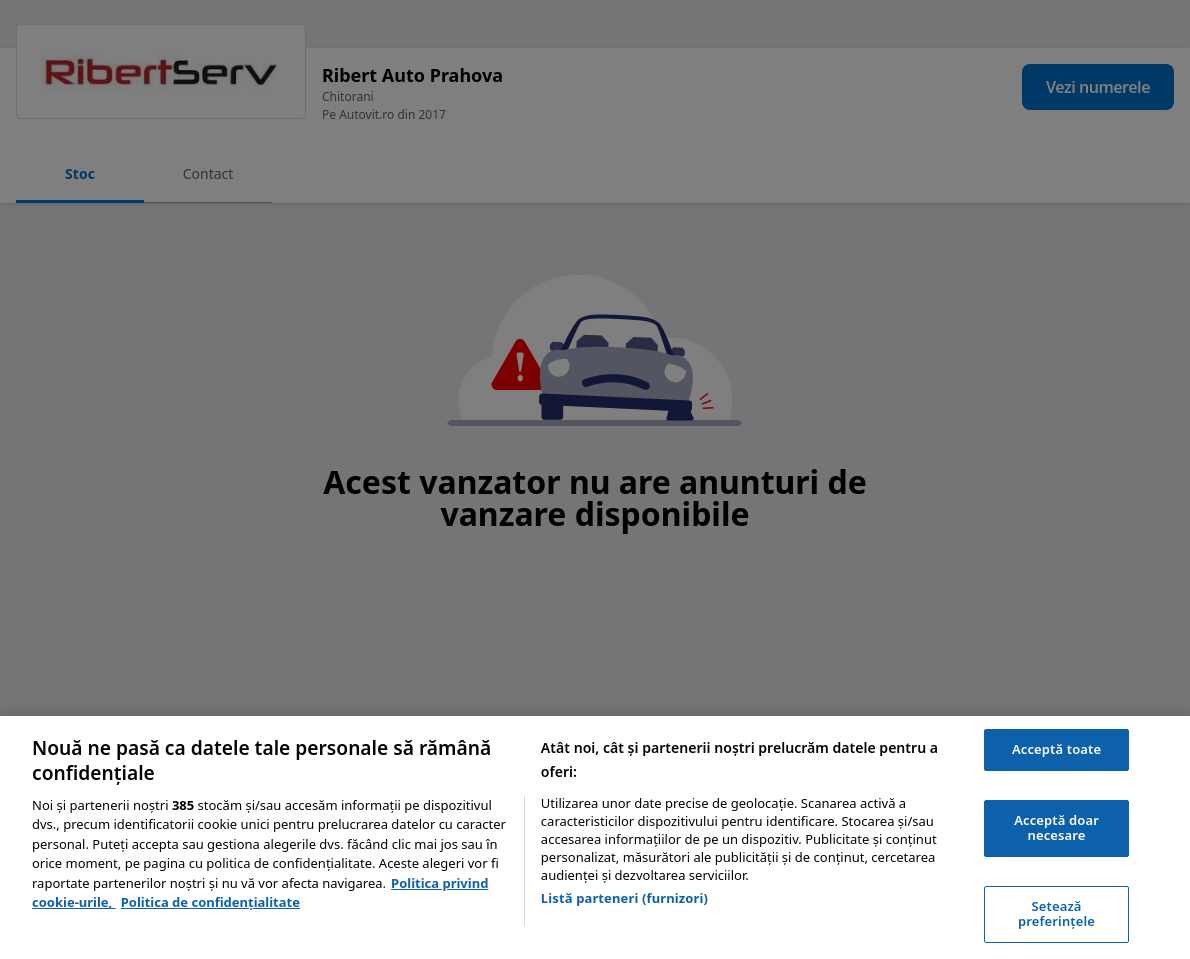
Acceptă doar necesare (1056, 828)
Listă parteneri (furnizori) (624, 898)
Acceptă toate (1056, 749)
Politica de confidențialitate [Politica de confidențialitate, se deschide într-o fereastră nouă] (210, 902)
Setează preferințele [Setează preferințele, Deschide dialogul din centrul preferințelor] (1056, 914)
